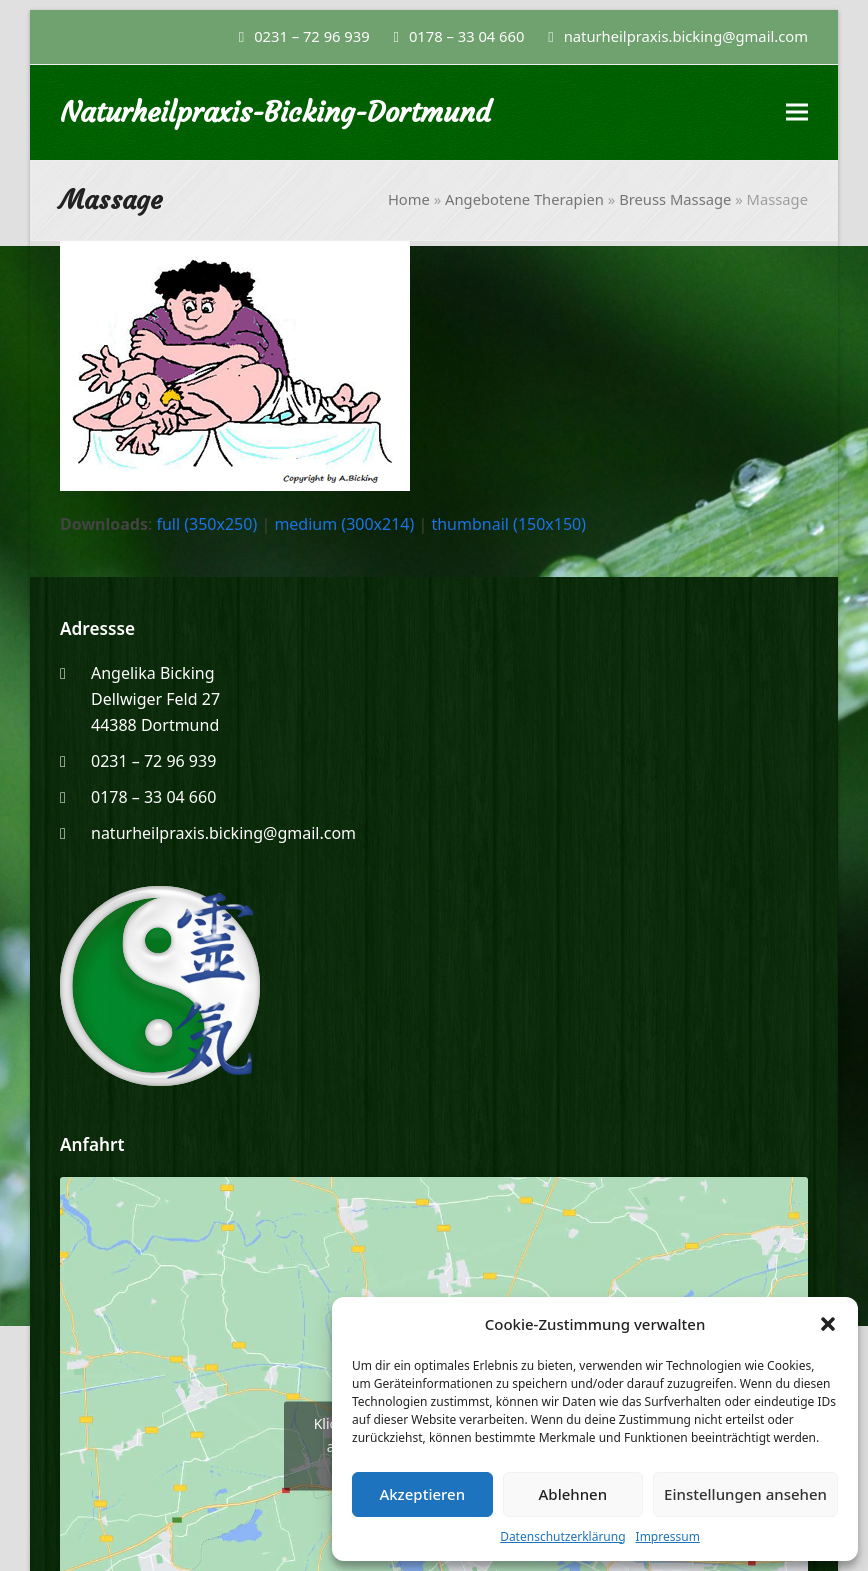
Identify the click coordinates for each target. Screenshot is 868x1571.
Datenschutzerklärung (562, 1536)
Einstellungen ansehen (745, 1494)
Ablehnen (573, 1494)
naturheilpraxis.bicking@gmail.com (223, 833)
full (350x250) (206, 524)
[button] (828, 1324)
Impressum (668, 1536)
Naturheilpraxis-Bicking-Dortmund (275, 112)
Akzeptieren (422, 1494)
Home (409, 199)
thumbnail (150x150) (508, 524)
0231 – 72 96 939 (312, 36)
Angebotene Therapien (524, 199)
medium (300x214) (344, 524)
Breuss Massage (675, 199)
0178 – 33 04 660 (467, 36)
